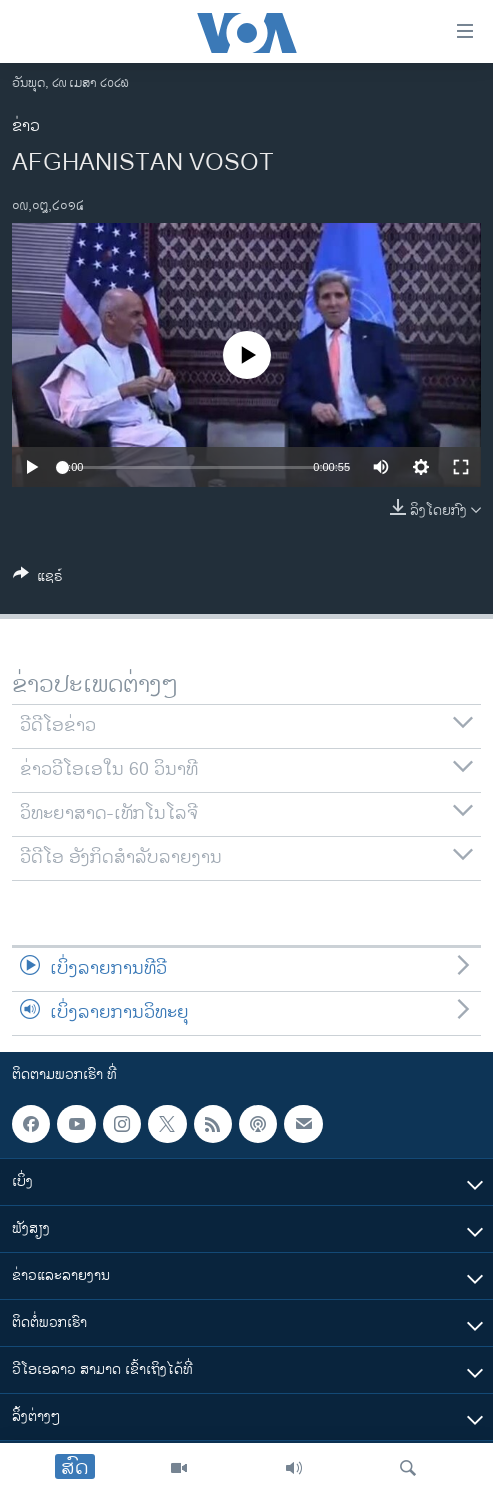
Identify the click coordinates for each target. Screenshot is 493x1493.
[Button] (38, 579)
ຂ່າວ (26, 126)
